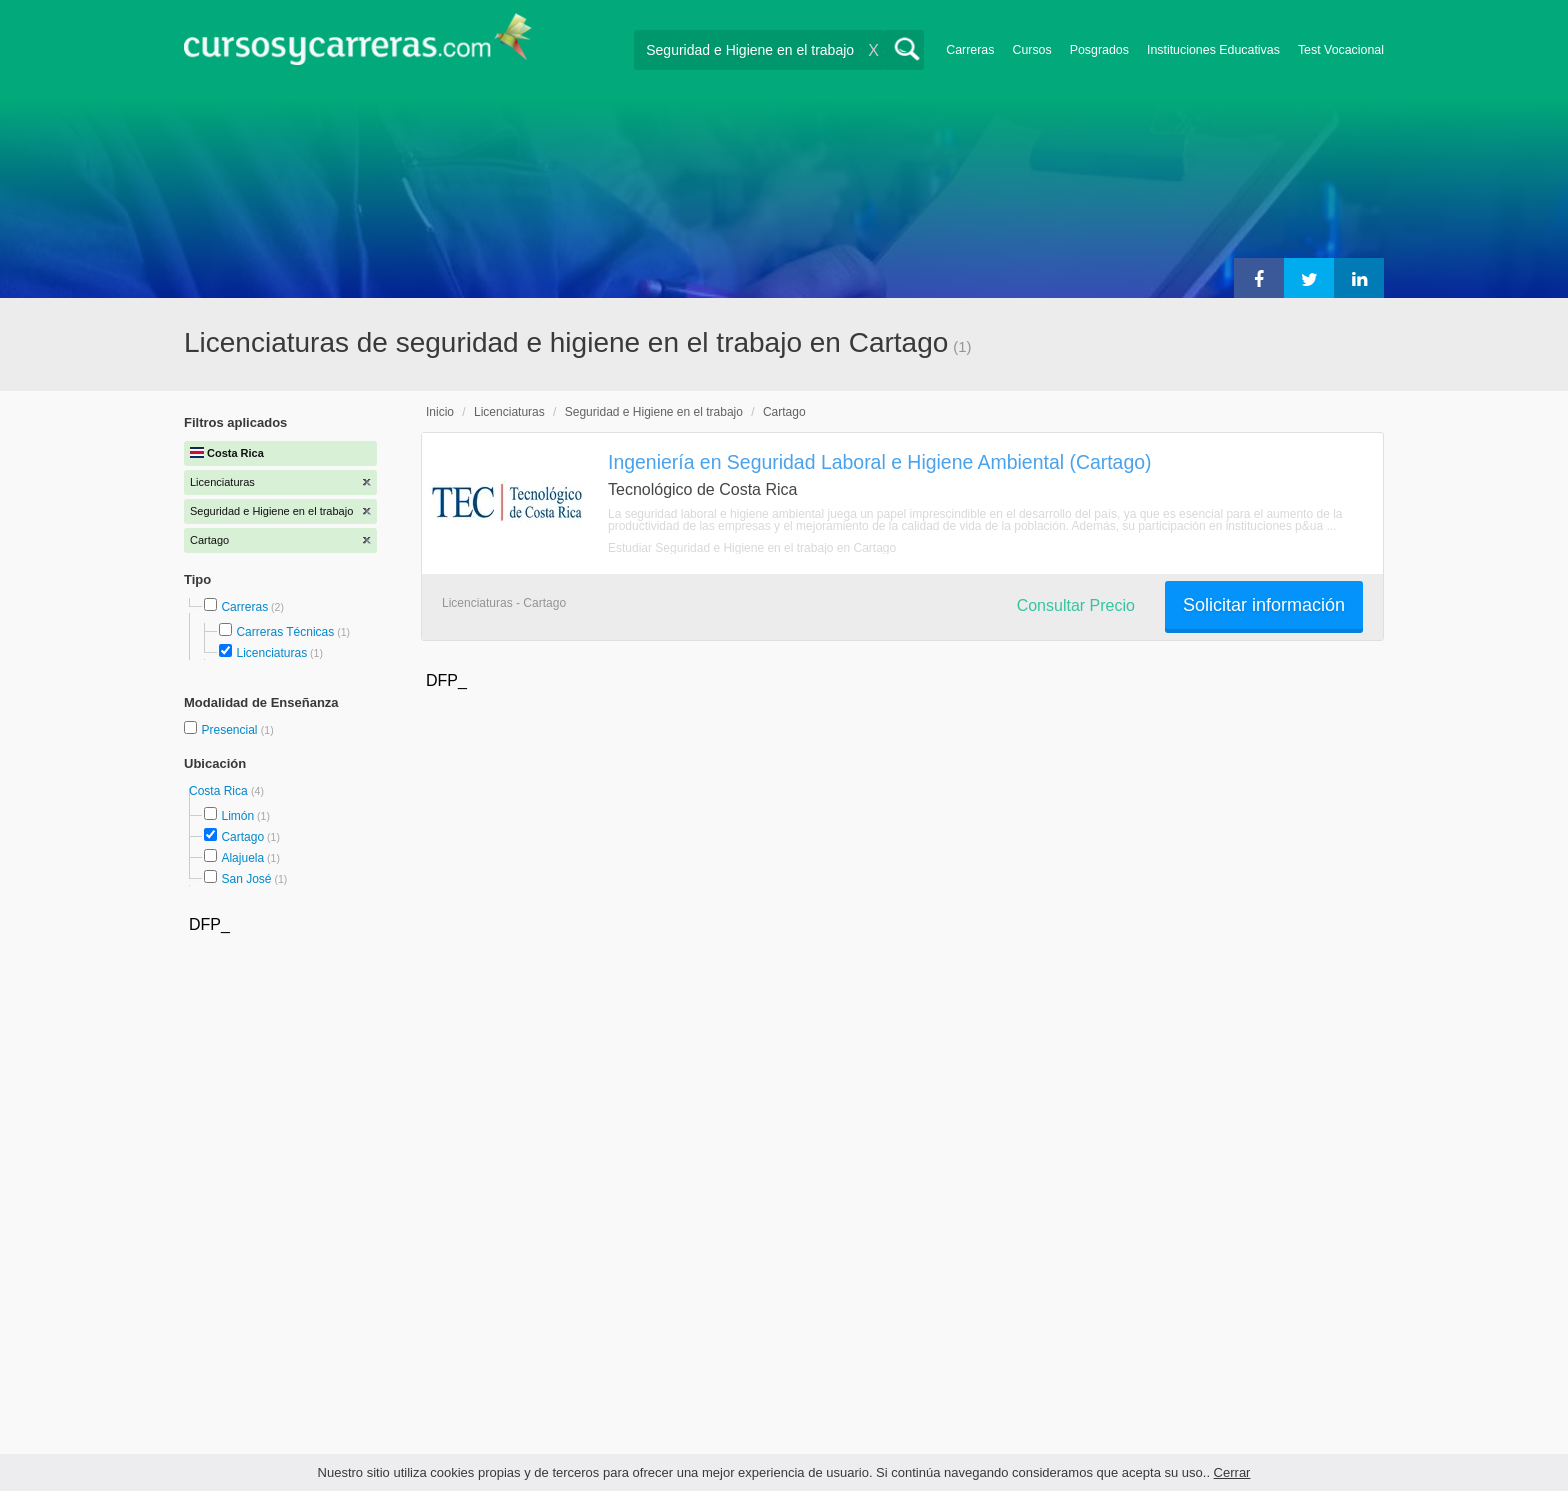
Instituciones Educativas (1213, 50)
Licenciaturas (271, 653)
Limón (237, 816)
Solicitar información (1264, 605)
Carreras (970, 50)
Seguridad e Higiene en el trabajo (654, 412)
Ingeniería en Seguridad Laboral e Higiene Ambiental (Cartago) (880, 462)
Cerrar (1232, 1472)
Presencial (230, 730)
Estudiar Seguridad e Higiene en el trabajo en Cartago (752, 548)
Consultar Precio (1076, 605)
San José (246, 879)
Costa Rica (220, 791)
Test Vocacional (1341, 50)
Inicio (440, 412)
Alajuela (242, 858)
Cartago (242, 837)
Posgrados (1099, 50)
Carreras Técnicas (285, 632)
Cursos (1031, 50)
